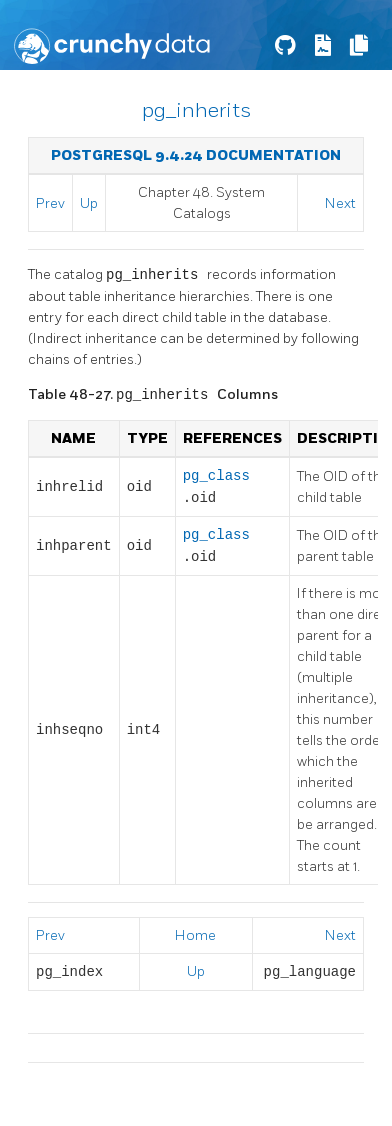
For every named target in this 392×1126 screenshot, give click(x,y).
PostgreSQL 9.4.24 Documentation (196, 155)
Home (195, 935)
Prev (50, 203)
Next (340, 203)
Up (89, 203)
